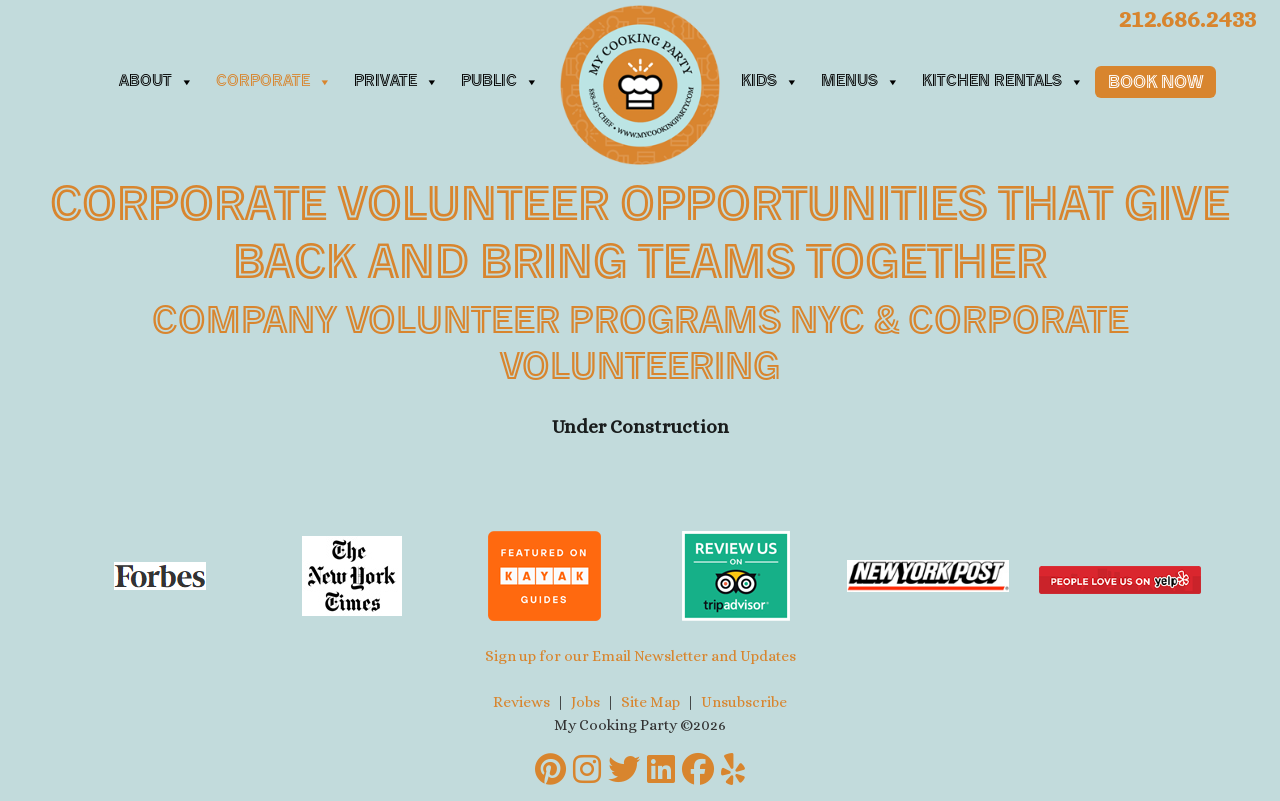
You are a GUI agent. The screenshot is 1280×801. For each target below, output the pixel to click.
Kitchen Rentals (1003, 82)
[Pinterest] (550, 770)
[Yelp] (733, 770)
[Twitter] (624, 770)
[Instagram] (587, 770)
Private (396, 82)
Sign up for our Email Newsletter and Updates (640, 656)
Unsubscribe (744, 702)
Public (500, 82)
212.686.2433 (1187, 18)
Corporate (274, 82)
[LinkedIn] (661, 770)
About (156, 82)
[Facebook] (698, 770)
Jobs (585, 702)
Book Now (1155, 83)
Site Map (650, 702)
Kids (770, 82)
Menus (860, 82)
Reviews (521, 702)
